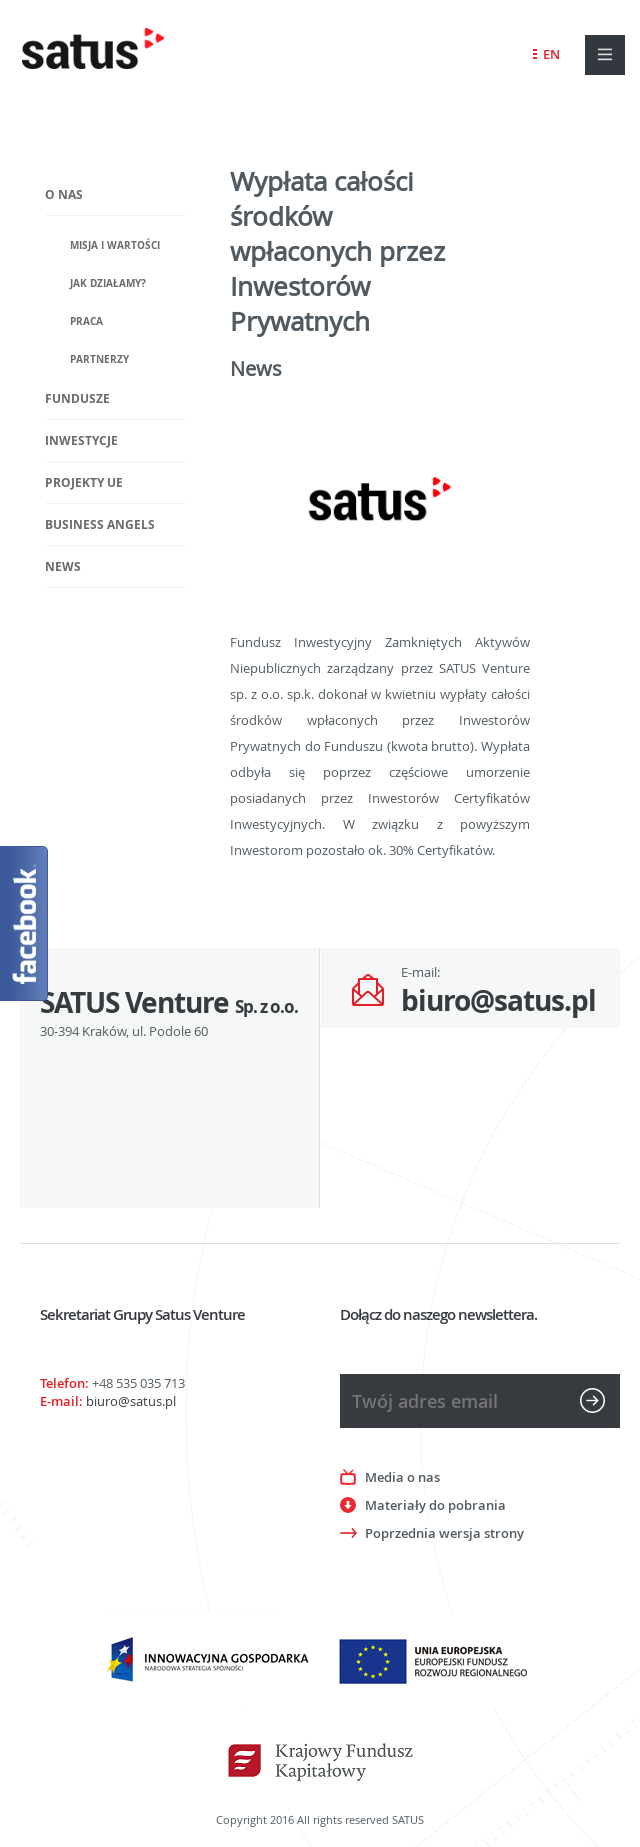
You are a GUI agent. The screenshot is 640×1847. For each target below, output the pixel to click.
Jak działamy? (108, 283)
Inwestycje (81, 440)
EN (551, 54)
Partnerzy (99, 359)
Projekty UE (84, 482)
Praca (86, 321)
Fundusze (77, 398)
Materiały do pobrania (435, 1505)
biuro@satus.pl (498, 1000)
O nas (64, 194)
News (63, 566)
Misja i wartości (115, 245)
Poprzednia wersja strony (444, 1533)
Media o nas (402, 1477)
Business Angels (100, 524)
